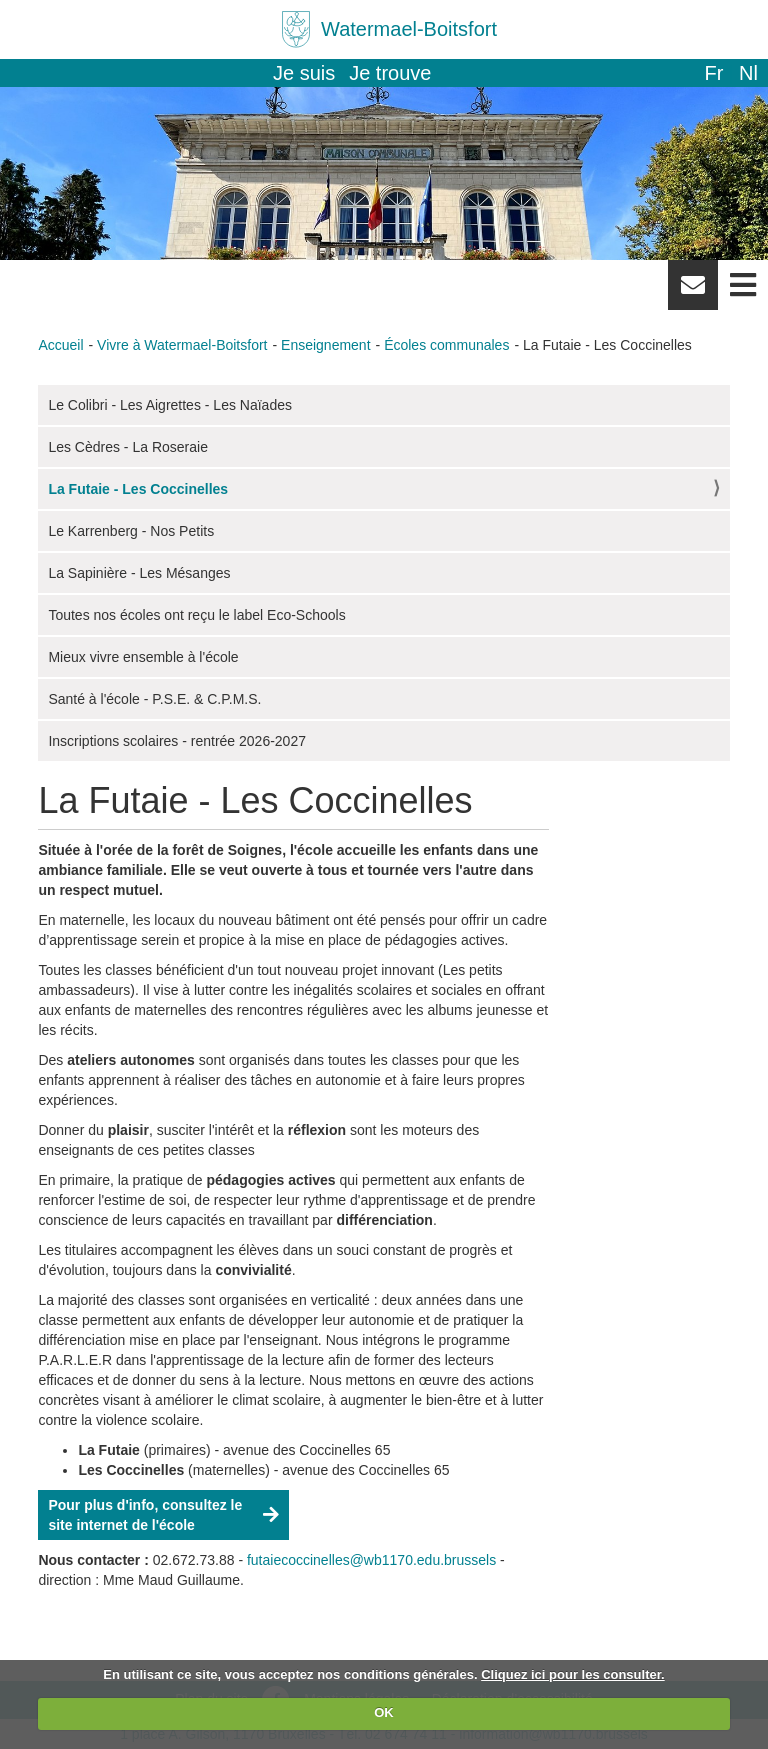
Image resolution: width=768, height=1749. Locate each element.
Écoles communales (446, 345)
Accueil (60, 345)
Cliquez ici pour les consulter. (573, 1674)
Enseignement (326, 345)
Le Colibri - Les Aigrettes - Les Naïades (170, 405)
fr (713, 73)
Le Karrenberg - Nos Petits (131, 531)
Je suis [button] (304, 73)
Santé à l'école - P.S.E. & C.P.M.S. (154, 699)
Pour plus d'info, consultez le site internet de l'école (145, 1515)
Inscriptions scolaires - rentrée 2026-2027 (177, 741)
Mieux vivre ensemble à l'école (143, 657)
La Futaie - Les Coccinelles (138, 489)
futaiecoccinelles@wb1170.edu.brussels (371, 1560)
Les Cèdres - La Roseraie (128, 447)
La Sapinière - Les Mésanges (139, 573)
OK (384, 1712)
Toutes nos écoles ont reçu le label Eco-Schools (196, 615)
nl (748, 73)
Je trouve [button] (390, 73)
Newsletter (693, 292)
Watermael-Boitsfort (409, 29)
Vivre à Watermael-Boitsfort (182, 345)
